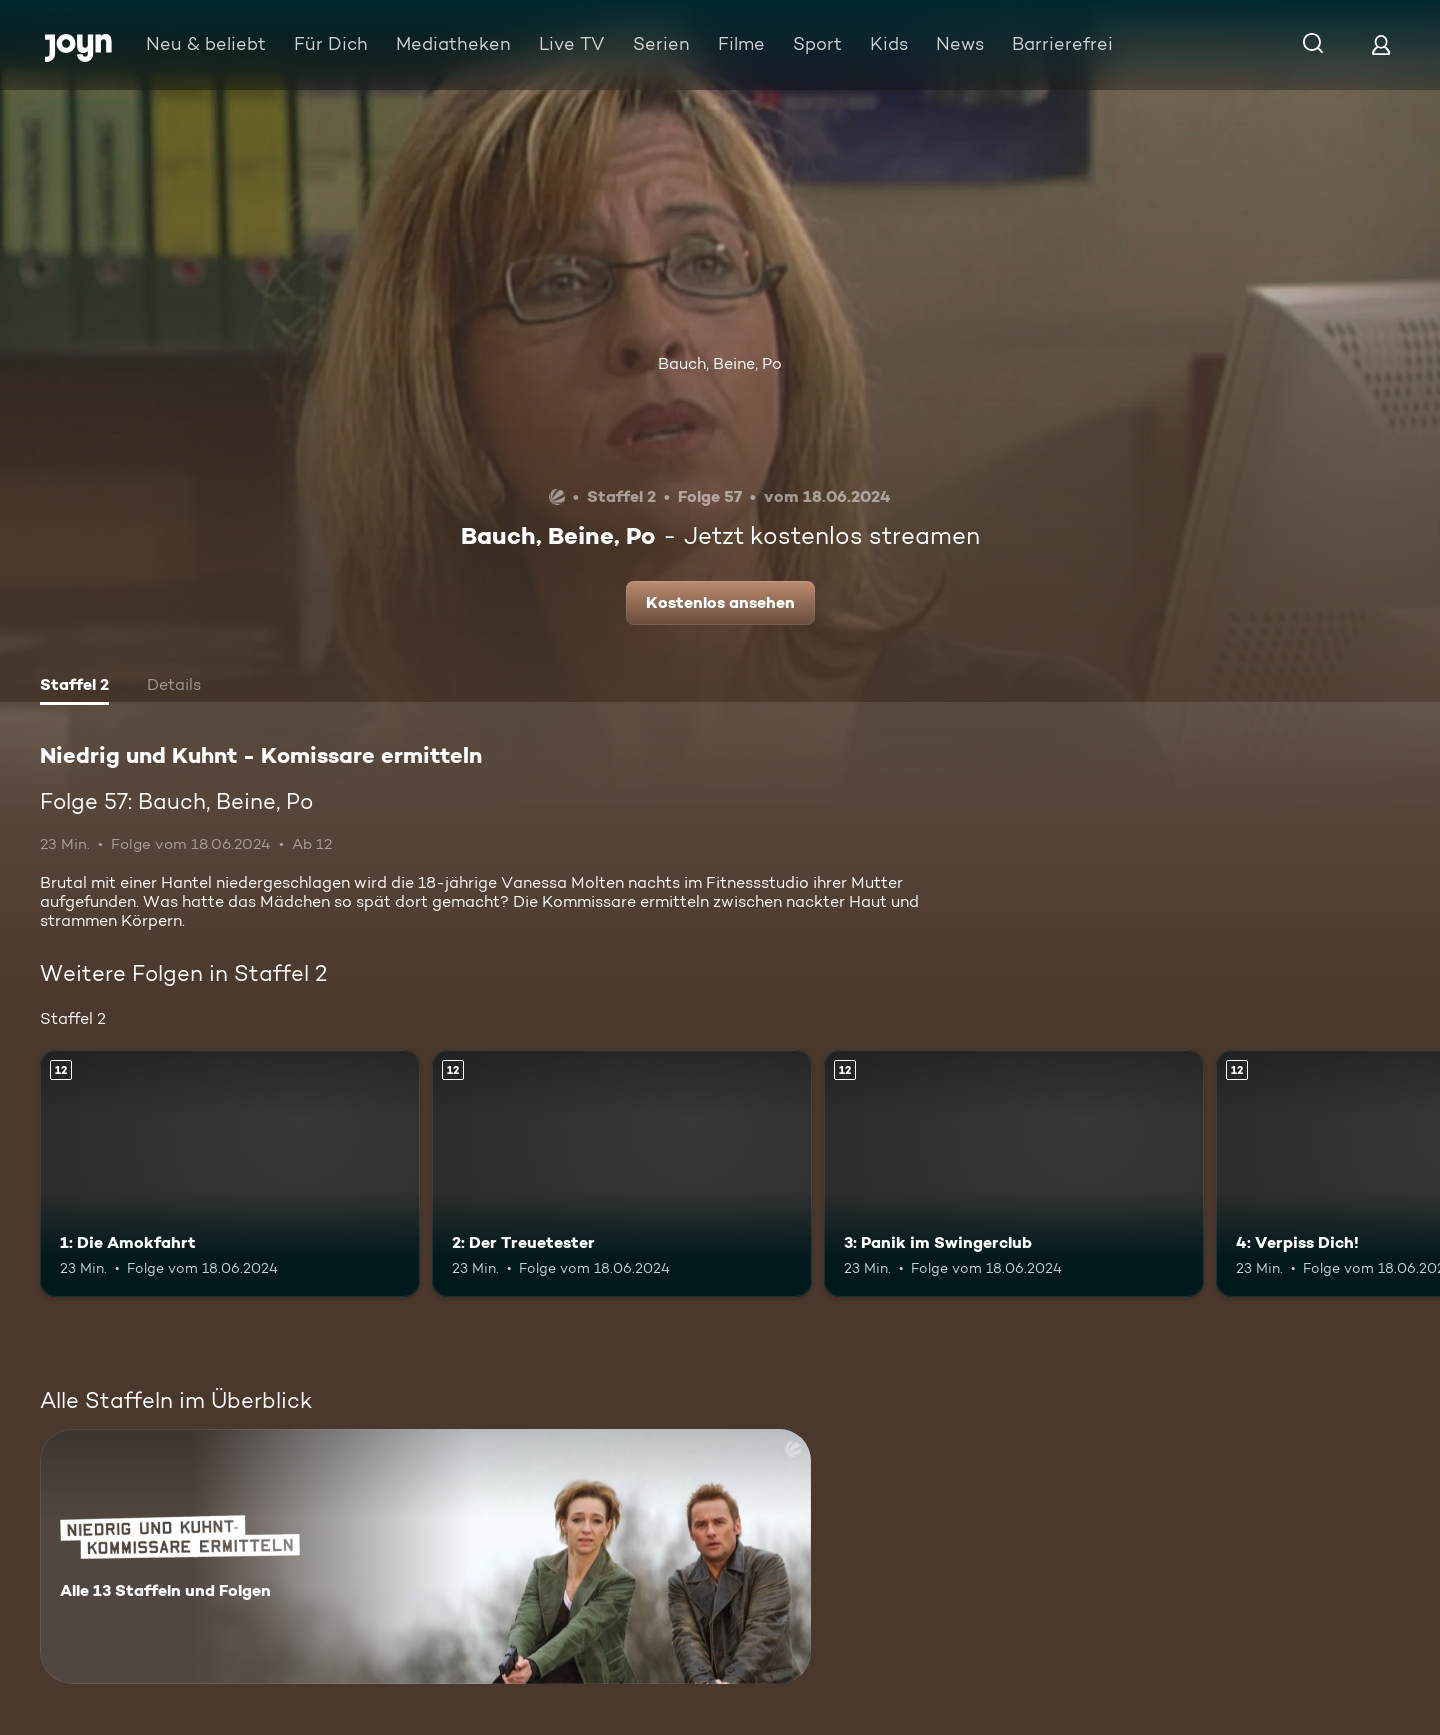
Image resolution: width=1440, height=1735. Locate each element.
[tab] (74, 687)
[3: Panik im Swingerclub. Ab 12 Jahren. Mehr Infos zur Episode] (1014, 1173)
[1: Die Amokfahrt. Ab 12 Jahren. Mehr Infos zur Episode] (230, 1173)
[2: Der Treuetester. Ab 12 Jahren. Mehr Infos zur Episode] (622, 1173)
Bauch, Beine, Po (720, 363)
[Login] (1381, 44)
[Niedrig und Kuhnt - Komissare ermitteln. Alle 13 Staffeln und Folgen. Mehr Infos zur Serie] (425, 1556)
